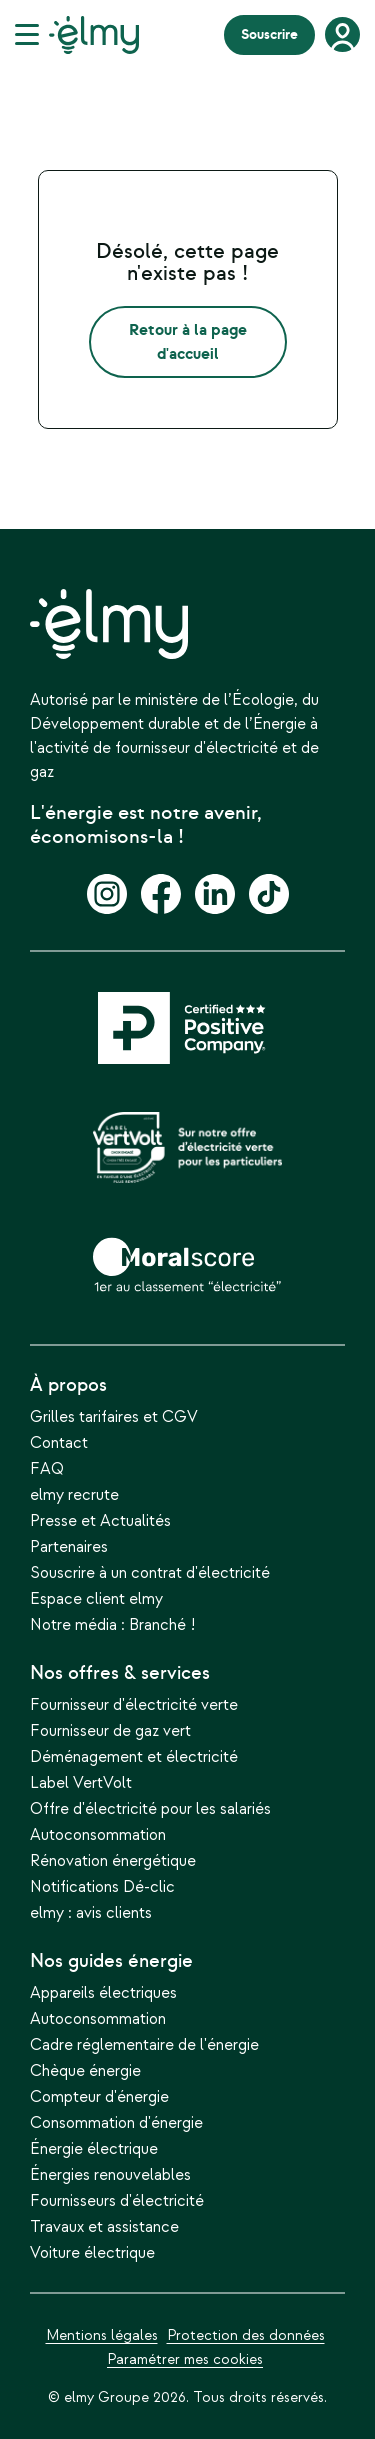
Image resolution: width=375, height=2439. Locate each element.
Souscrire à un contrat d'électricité (150, 1573)
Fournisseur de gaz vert (110, 1731)
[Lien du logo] (94, 35)
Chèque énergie (85, 2071)
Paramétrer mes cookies (185, 2359)
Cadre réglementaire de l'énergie (144, 2045)
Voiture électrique (92, 2253)
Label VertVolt (81, 1783)
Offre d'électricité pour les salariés (150, 1809)
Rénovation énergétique (113, 1861)
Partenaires (69, 1548)
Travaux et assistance (104, 2227)
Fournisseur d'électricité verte (134, 1705)
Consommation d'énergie (116, 2123)
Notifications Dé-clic (102, 1887)
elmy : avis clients (91, 1913)
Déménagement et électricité (134, 1757)
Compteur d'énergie (99, 2097)
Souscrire (269, 34)
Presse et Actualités (100, 1521)
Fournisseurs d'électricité (117, 2201)
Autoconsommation (98, 1835)
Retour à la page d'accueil (188, 342)
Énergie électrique (94, 2149)
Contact (59, 1443)
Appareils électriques (103, 1993)
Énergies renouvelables (110, 2175)
